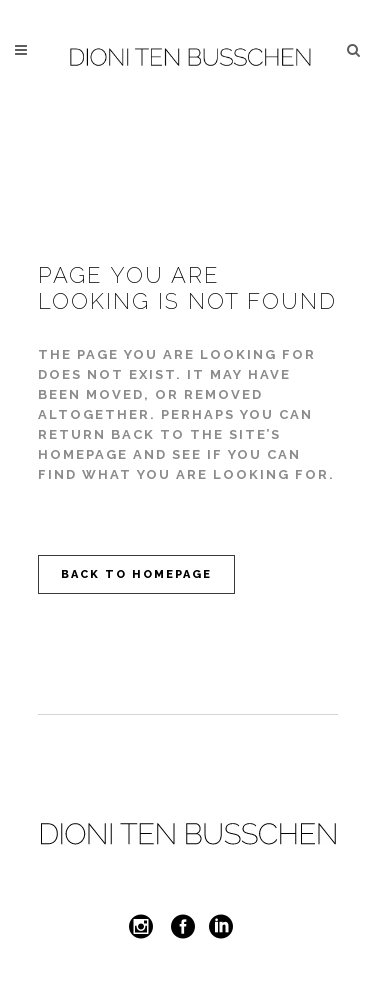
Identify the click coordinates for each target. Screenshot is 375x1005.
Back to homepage (136, 574)
